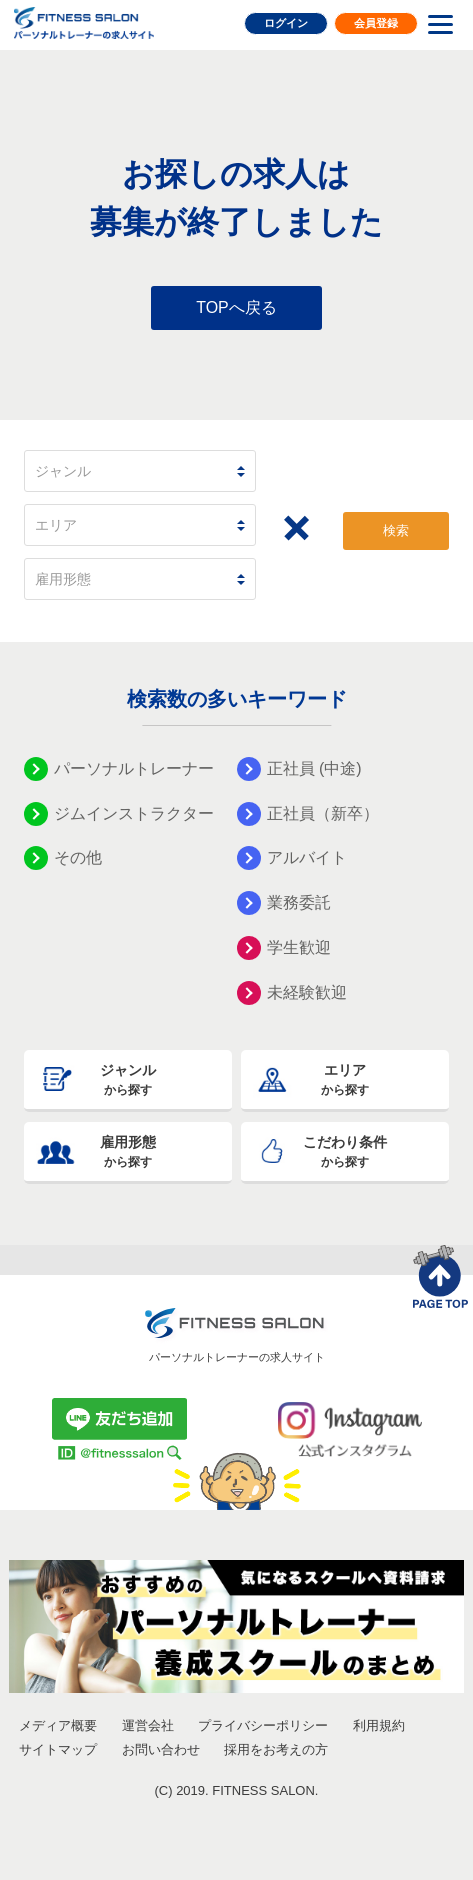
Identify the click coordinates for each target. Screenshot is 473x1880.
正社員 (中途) (314, 768)
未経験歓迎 (307, 992)
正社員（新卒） (323, 813)
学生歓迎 (299, 947)
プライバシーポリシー (263, 1725)
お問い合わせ (161, 1749)
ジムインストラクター (134, 813)
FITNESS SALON (84, 23)
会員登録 (376, 23)
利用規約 (379, 1725)
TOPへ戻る (236, 307)
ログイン (286, 23)
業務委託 (299, 902)
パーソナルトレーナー (134, 768)
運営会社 (148, 1725)
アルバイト (307, 857)
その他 (78, 857)
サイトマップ (58, 1749)
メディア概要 (58, 1725)
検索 (396, 530)
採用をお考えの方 (276, 1749)
